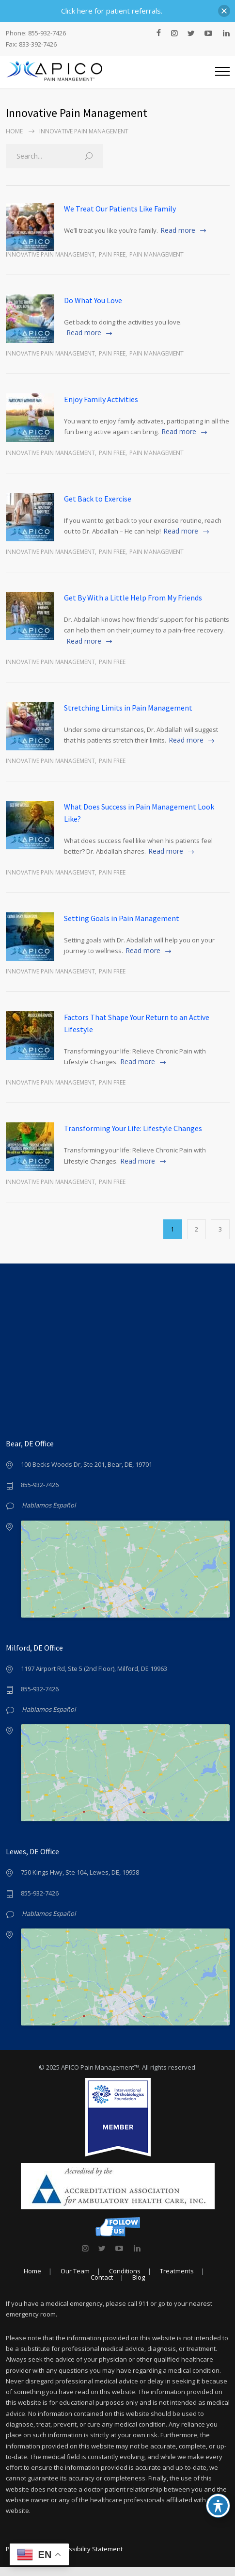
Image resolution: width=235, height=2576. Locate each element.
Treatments (177, 2280)
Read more (177, 230)
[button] (224, 11)
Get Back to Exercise (97, 498)
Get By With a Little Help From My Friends (133, 597)
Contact (102, 2286)
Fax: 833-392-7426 (31, 44)
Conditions (125, 2280)
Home (14, 131)
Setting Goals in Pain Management (121, 918)
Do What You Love (93, 300)
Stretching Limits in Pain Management (128, 708)
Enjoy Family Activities (101, 399)
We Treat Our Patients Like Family (120, 208)
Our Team (75, 2280)
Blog (138, 2286)
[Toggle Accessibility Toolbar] (218, 2505)
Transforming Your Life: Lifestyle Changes (133, 1128)
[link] (85, 2257)
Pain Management (156, 254)
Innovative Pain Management (50, 254)
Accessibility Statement (89, 2558)
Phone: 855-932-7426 (36, 33)
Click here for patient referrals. (111, 11)
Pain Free (112, 254)
